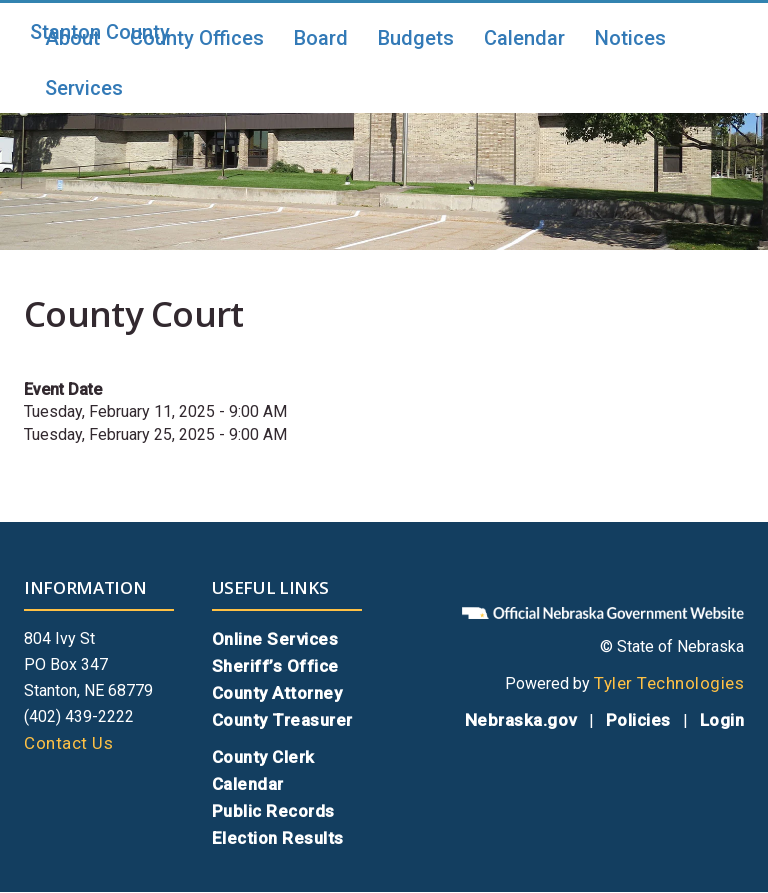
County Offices (197, 38)
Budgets (416, 38)
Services (84, 88)
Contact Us (68, 743)
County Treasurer (282, 720)
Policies (638, 720)
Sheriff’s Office (275, 666)
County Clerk (263, 757)
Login (722, 720)
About (72, 38)
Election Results (278, 838)
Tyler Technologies (669, 683)
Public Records (273, 811)
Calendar (524, 38)
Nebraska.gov (521, 720)
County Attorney (277, 693)
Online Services (275, 639)
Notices (630, 38)
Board (321, 38)
